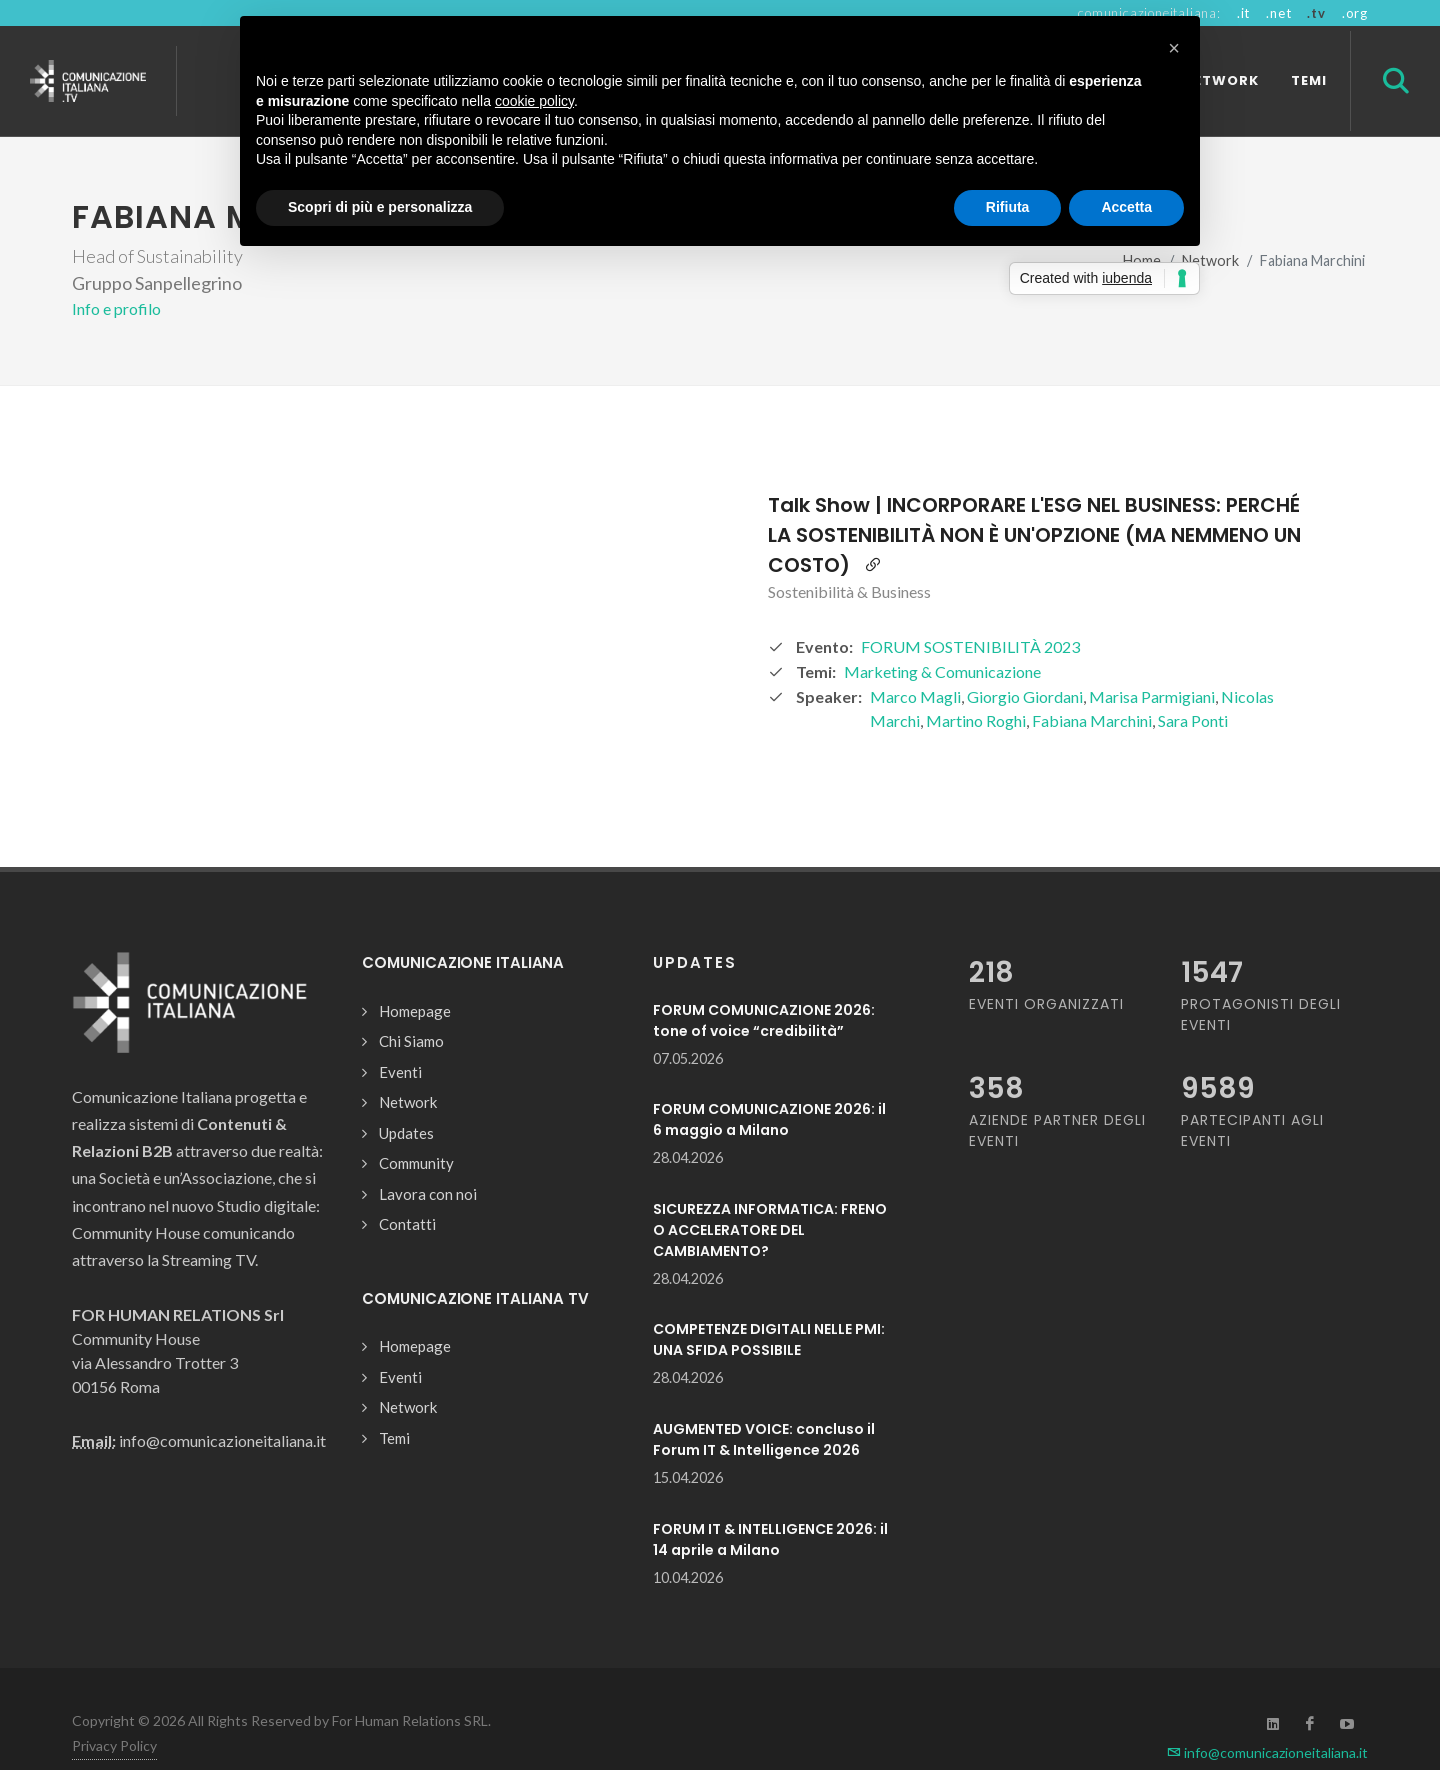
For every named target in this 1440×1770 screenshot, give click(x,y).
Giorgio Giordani (1025, 661)
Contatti (407, 1189)
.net (1278, 13)
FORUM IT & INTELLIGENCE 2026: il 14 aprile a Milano (770, 1504)
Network (408, 1067)
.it (1243, 13)
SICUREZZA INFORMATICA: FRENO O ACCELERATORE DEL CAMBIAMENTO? (770, 1195)
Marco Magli (915, 661)
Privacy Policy (114, 1710)
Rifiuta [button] (1008, 207)
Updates (406, 1098)
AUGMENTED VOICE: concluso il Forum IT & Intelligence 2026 (764, 1404)
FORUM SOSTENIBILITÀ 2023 (970, 611)
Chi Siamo (411, 1006)
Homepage (415, 976)
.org (1355, 13)
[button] (1174, 48)
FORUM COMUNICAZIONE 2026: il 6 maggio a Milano (769, 1084)
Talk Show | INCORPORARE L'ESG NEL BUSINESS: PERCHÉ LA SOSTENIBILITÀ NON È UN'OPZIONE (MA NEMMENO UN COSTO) (1034, 500)
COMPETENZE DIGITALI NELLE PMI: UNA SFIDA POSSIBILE (769, 1304)
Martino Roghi (976, 685)
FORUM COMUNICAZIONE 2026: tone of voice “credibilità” (764, 985)
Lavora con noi (428, 1159)
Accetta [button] (1126, 207)
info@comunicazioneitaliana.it (1267, 1717)
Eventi (400, 1037)
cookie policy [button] (534, 101)
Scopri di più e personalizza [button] (380, 207)
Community (416, 1128)
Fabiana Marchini (1092, 685)
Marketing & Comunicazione (942, 636)
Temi (394, 1403)
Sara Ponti (1193, 685)
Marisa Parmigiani (1152, 661)
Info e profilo (116, 273)
